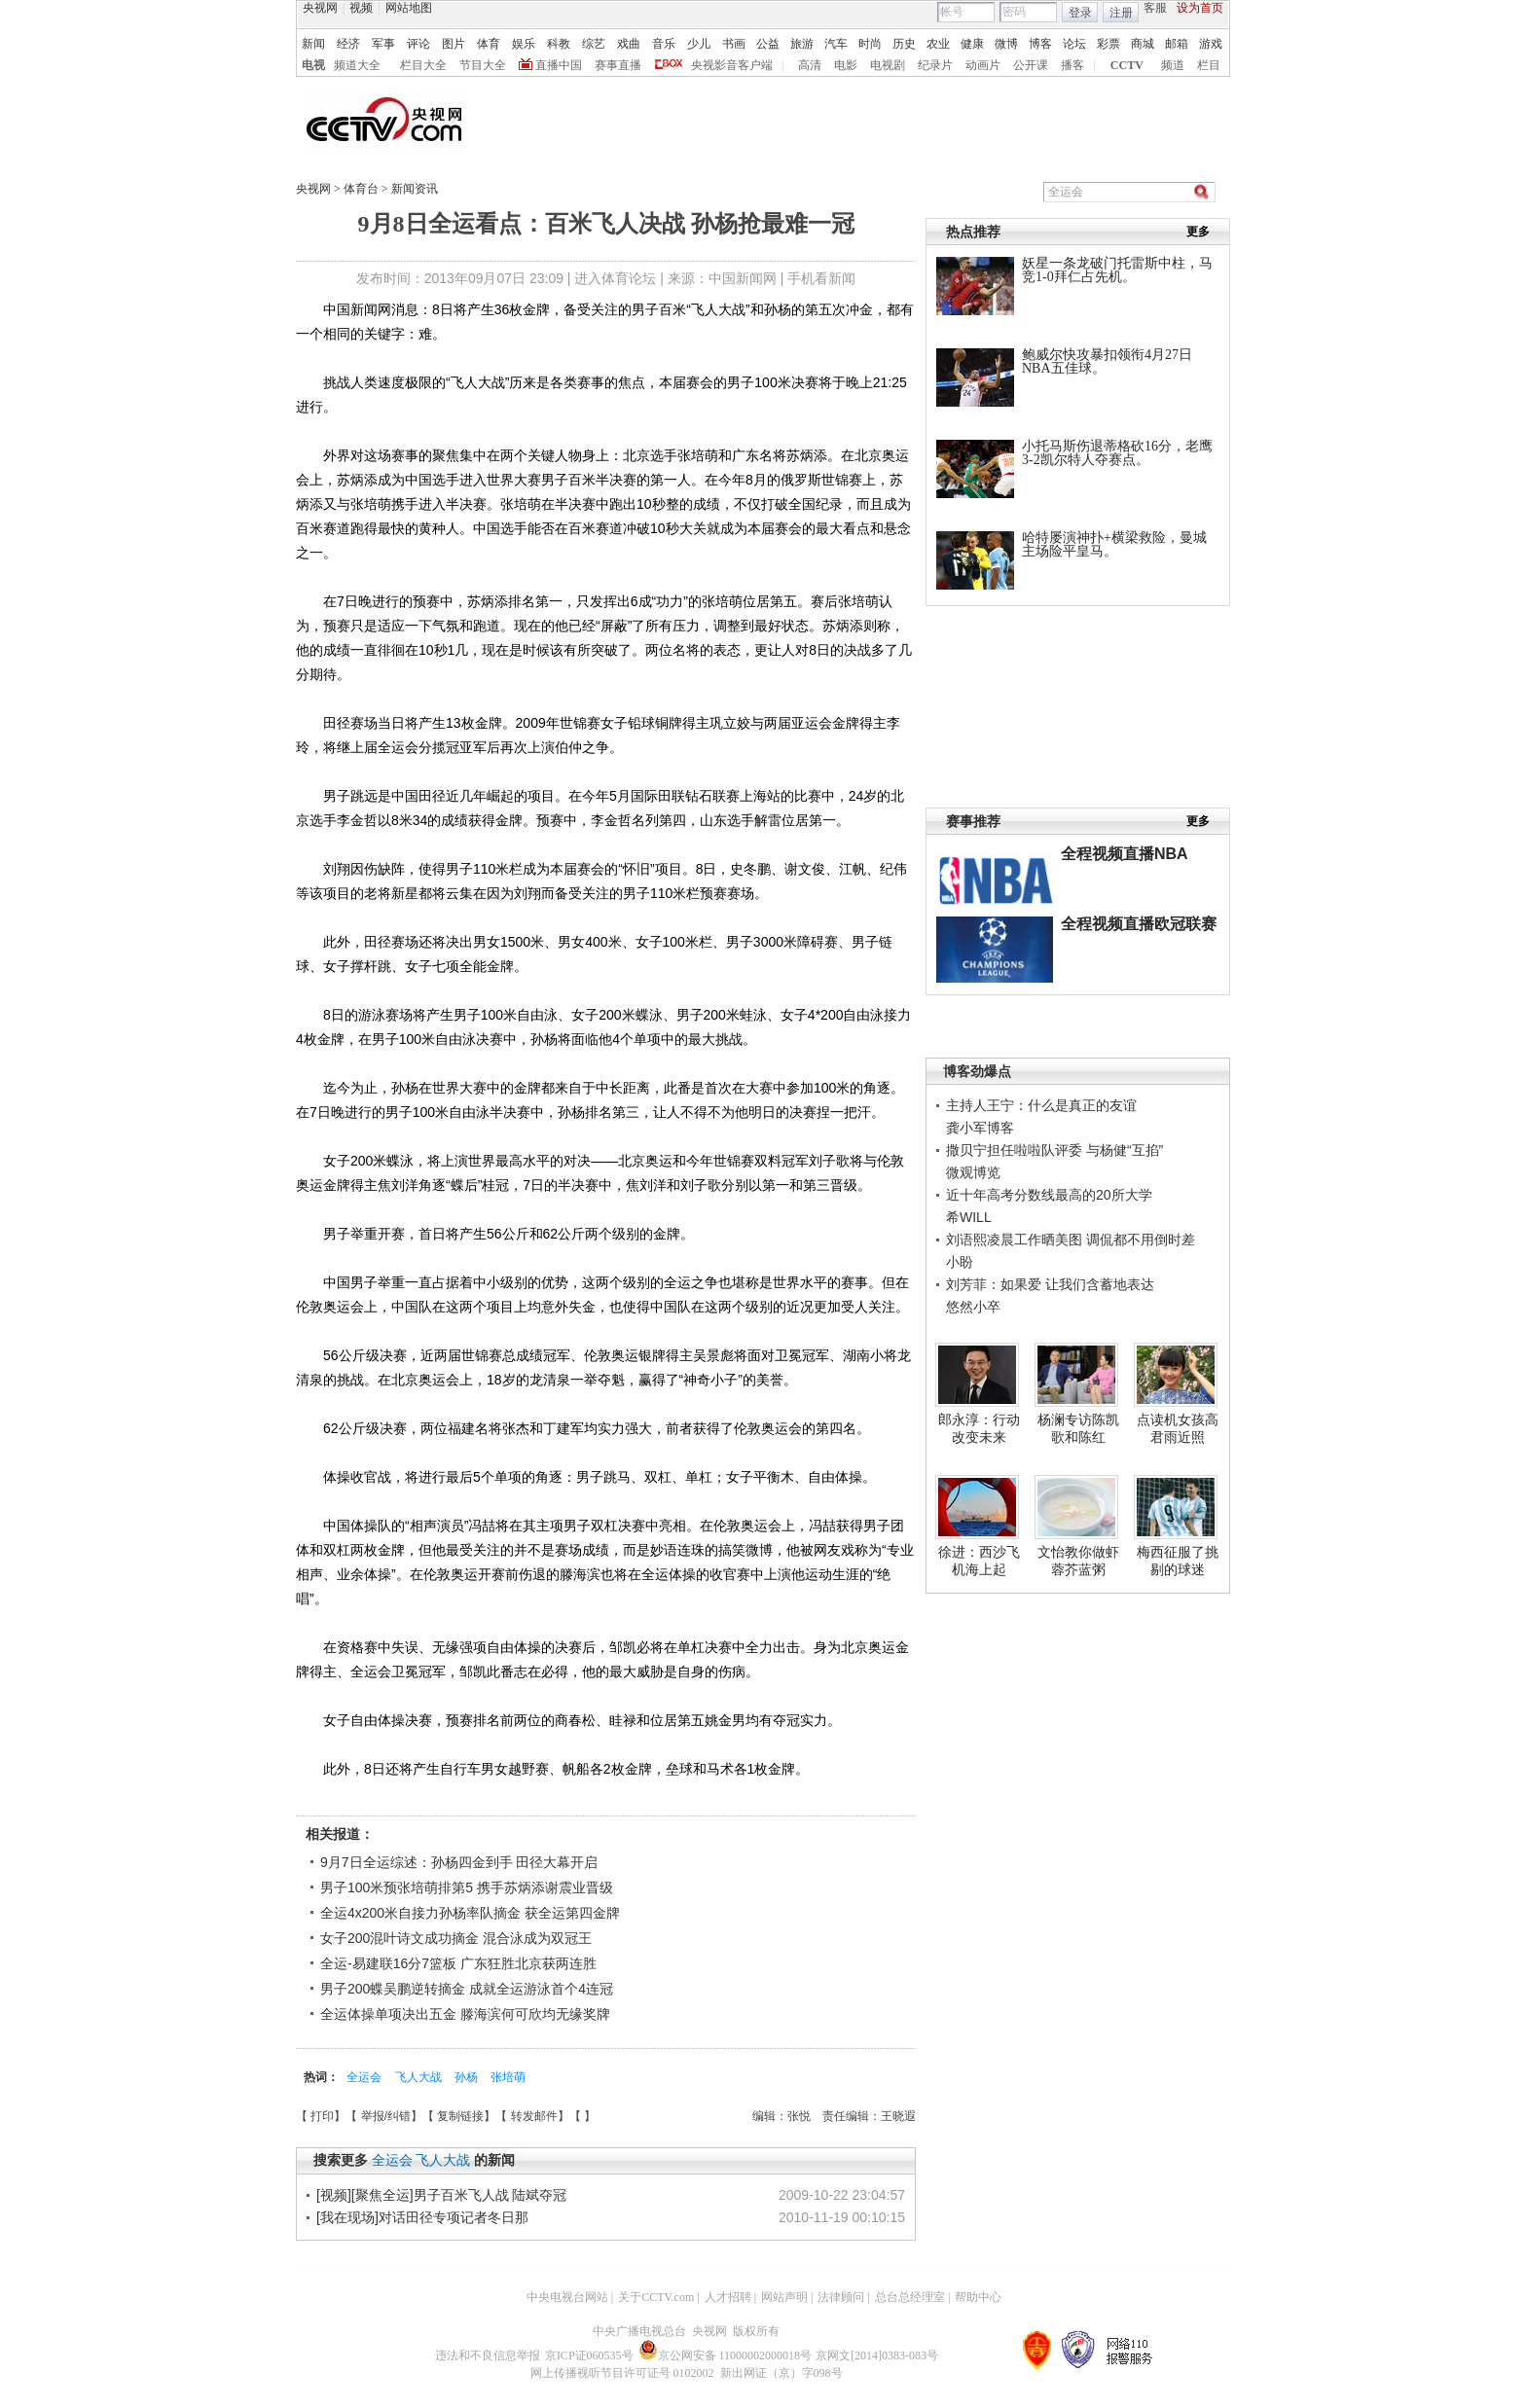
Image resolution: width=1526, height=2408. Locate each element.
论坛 (1074, 44)
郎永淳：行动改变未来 (979, 1428)
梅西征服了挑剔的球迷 (1177, 1560)
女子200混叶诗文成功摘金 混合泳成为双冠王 (456, 1938)
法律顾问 (841, 2297)
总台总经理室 (910, 2297)
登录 (1080, 12)
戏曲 (628, 44)
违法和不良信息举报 (487, 2355)
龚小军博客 (980, 1127)
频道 (1172, 65)
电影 (845, 65)
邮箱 (1176, 44)
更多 (1198, 231)
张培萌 (508, 2077)
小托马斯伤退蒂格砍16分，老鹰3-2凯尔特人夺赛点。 (1117, 453)
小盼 (959, 1262)
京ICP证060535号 (589, 2355)
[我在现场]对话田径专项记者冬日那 (422, 2217)
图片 (453, 44)
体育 (488, 44)
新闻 (313, 44)
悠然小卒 (973, 1306)
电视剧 (887, 65)
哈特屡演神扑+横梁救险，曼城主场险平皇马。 (1114, 544)
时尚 (870, 44)
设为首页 (1200, 8)
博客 (1040, 44)
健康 (972, 44)
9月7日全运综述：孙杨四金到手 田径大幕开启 (459, 1862)
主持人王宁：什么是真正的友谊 (1041, 1105)
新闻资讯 (414, 189)
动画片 (982, 65)
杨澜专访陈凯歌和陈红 (1078, 1428)
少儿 (698, 44)
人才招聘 (728, 2297)
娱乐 (523, 44)
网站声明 (784, 2297)
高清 (809, 65)
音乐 (663, 44)
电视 (313, 65)
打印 (322, 2116)
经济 (348, 44)
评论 (418, 44)
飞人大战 (420, 2077)
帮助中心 (978, 2297)
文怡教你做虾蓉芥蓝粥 (1078, 1560)
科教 (558, 44)
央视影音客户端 (732, 65)
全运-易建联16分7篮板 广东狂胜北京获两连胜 (458, 1963)
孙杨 (467, 2077)
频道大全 (357, 65)
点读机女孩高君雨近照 (1177, 1428)
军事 (383, 44)
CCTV (1127, 65)
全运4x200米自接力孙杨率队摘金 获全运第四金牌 (470, 1913)
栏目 (1208, 65)
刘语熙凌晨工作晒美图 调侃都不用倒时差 (1070, 1239)
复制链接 (460, 2116)
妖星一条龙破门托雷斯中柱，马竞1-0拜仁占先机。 (1117, 270)
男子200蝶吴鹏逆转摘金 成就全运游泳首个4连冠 (466, 1988)
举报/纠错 (386, 2116)
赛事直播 (618, 65)
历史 (904, 44)
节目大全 (482, 65)
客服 (1155, 8)
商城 (1142, 44)
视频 (361, 8)
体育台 (363, 189)
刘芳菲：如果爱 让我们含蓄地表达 (1050, 1284)
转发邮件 (534, 2116)
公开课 (1030, 65)
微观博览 (973, 1172)
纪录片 (935, 65)
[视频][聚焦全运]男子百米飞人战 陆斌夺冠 (441, 2195)
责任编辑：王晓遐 (869, 2116)
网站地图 (408, 8)
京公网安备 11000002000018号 (725, 2355)
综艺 (593, 44)
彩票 (1108, 44)
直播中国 (558, 65)
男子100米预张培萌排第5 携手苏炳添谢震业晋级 (466, 1887)
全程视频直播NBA (1124, 853)
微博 (1006, 44)
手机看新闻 (821, 278)
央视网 (320, 8)
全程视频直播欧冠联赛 (1139, 924)
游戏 (1210, 44)
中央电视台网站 (567, 2297)
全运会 (365, 2077)
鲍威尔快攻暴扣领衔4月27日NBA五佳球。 (1107, 361)
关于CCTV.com (656, 2297)
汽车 (836, 44)
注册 (1121, 12)
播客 (1072, 65)
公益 (768, 44)
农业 (938, 44)
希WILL (969, 1217)
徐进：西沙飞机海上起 (979, 1560)
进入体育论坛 (615, 278)
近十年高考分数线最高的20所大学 (1049, 1195)
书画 (733, 44)
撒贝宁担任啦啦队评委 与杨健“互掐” (1054, 1150)
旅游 (802, 44)
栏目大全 (423, 65)
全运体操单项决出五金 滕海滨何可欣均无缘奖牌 (465, 2014)
